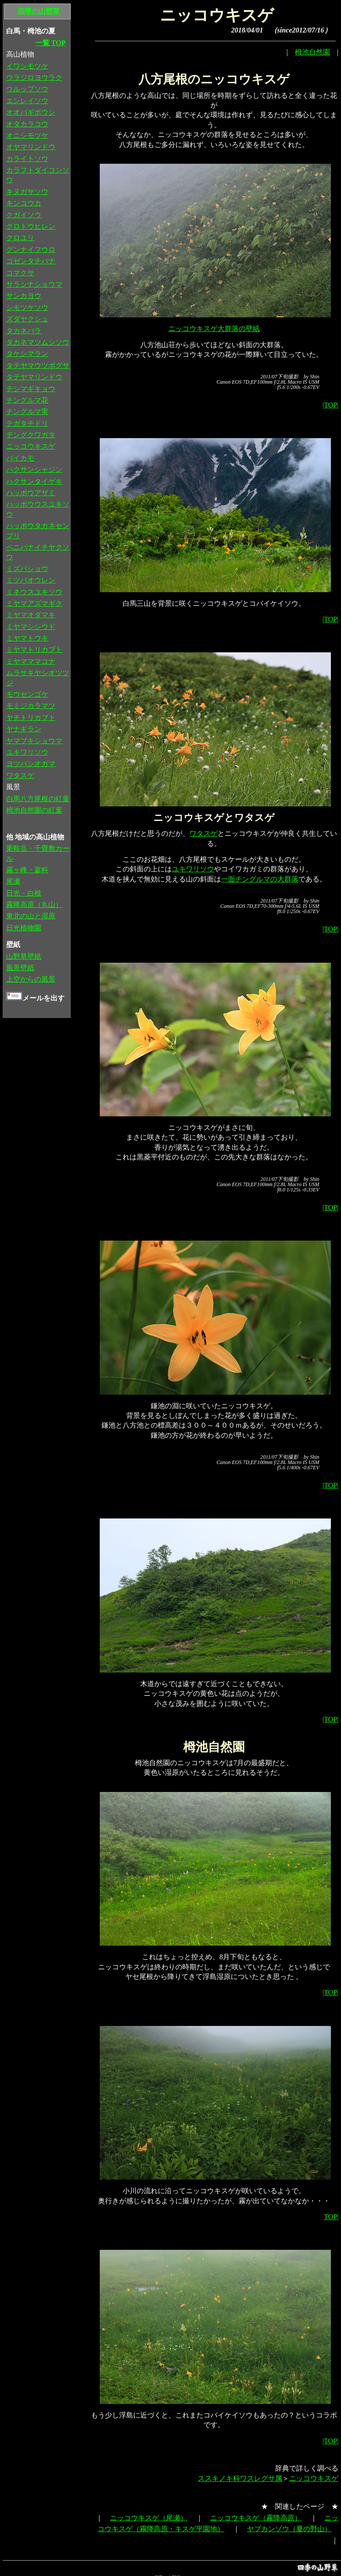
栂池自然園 (312, 52)
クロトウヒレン (30, 226)
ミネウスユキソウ (34, 592)
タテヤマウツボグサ (37, 365)
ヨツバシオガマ (30, 763)
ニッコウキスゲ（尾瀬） (148, 2518)
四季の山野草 (39, 11)
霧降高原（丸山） (34, 904)
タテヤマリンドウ (34, 377)
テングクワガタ (30, 435)
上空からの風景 (30, 979)
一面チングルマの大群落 (259, 879)
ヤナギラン (23, 729)
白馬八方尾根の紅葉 (37, 798)
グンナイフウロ (30, 249)
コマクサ (20, 273)
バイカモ (20, 458)
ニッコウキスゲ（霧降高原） (255, 2518)
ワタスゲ (203, 833)
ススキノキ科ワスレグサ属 (240, 2478)
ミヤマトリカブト (34, 649)
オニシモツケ (27, 135)
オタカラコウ (27, 124)
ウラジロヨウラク (34, 77)
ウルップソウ (27, 89)
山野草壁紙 (23, 956)
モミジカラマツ (30, 705)
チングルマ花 (27, 400)
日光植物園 (23, 928)
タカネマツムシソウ (37, 342)
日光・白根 (23, 893)
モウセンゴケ (27, 694)
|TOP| (330, 405)
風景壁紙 (20, 967)
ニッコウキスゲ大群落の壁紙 (214, 328)
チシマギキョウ (30, 388)
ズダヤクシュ (27, 319)
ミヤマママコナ (30, 661)
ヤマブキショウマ (34, 741)
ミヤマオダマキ (30, 615)
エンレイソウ (27, 100)
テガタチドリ (27, 423)
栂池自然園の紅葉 (34, 810)
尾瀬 (13, 881)
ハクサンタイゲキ (34, 481)
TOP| (331, 2216)
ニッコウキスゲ (313, 2478)
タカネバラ (23, 331)
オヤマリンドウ (30, 147)
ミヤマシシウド (30, 626)
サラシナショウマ (34, 284)
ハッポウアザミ (30, 492)
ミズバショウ (27, 568)
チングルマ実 (27, 411)
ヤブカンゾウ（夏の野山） (289, 2529)
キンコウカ (23, 203)
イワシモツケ (27, 66)
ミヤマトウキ (27, 638)
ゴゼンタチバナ (30, 261)
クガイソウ (23, 215)
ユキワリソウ (193, 869)
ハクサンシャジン (34, 469)
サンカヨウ (23, 295)
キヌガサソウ (27, 191)
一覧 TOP (51, 43)
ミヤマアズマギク (34, 603)
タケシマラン (27, 353)
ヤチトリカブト (30, 717)
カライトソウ (27, 158)
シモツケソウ (27, 307)
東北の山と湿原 (30, 916)
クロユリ (20, 237)
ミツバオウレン (30, 580)
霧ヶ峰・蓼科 (27, 870)
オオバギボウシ (30, 112)
